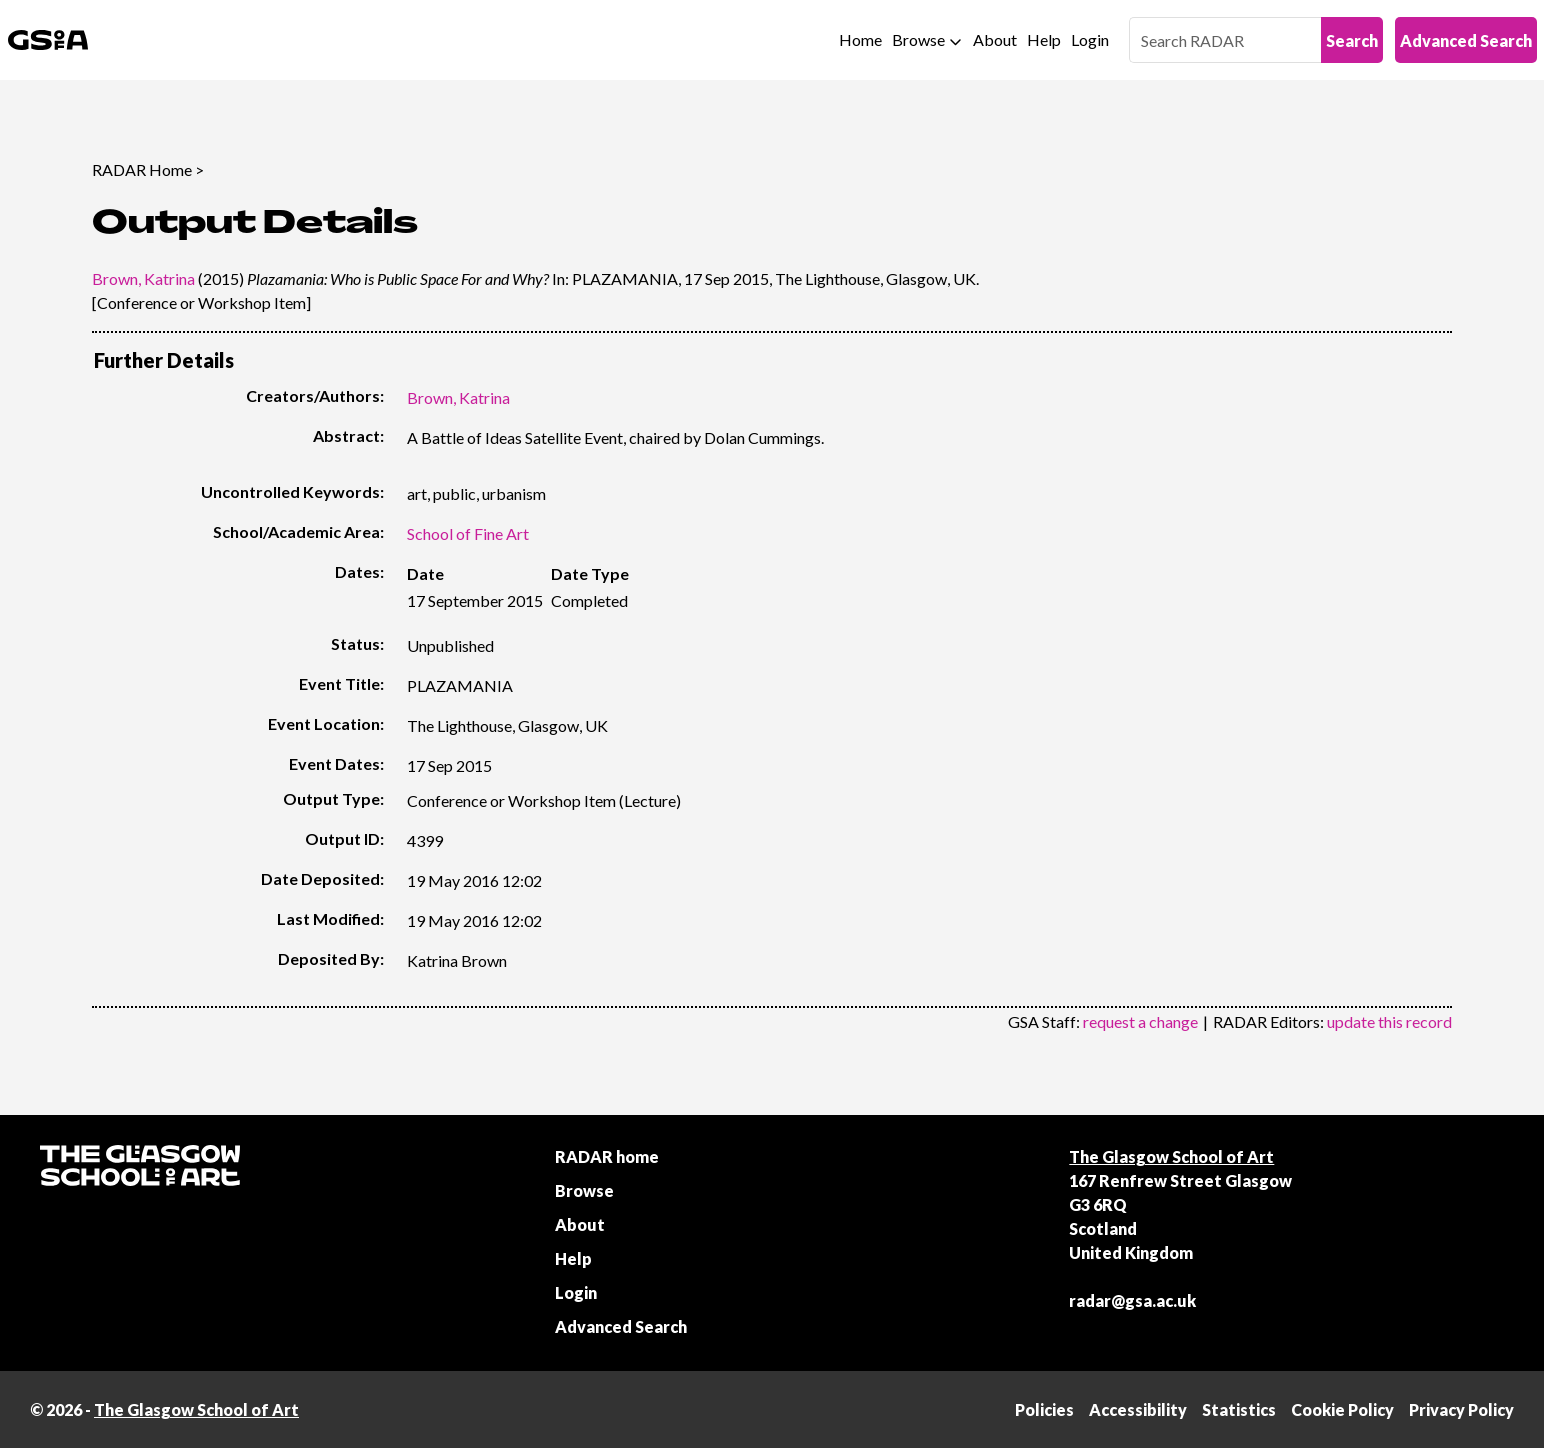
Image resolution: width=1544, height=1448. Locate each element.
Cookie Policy (1342, 1409)
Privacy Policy (1461, 1409)
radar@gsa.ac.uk (1132, 1300)
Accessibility (1138, 1409)
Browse (918, 39)
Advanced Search (1466, 40)
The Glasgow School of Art (1171, 1156)
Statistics (1239, 1409)
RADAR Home (142, 169)
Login (1090, 39)
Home (860, 39)
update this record (1389, 1021)
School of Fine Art (468, 533)
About (995, 39)
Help (1044, 39)
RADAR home (607, 1156)
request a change (1140, 1021)
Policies (1044, 1409)
